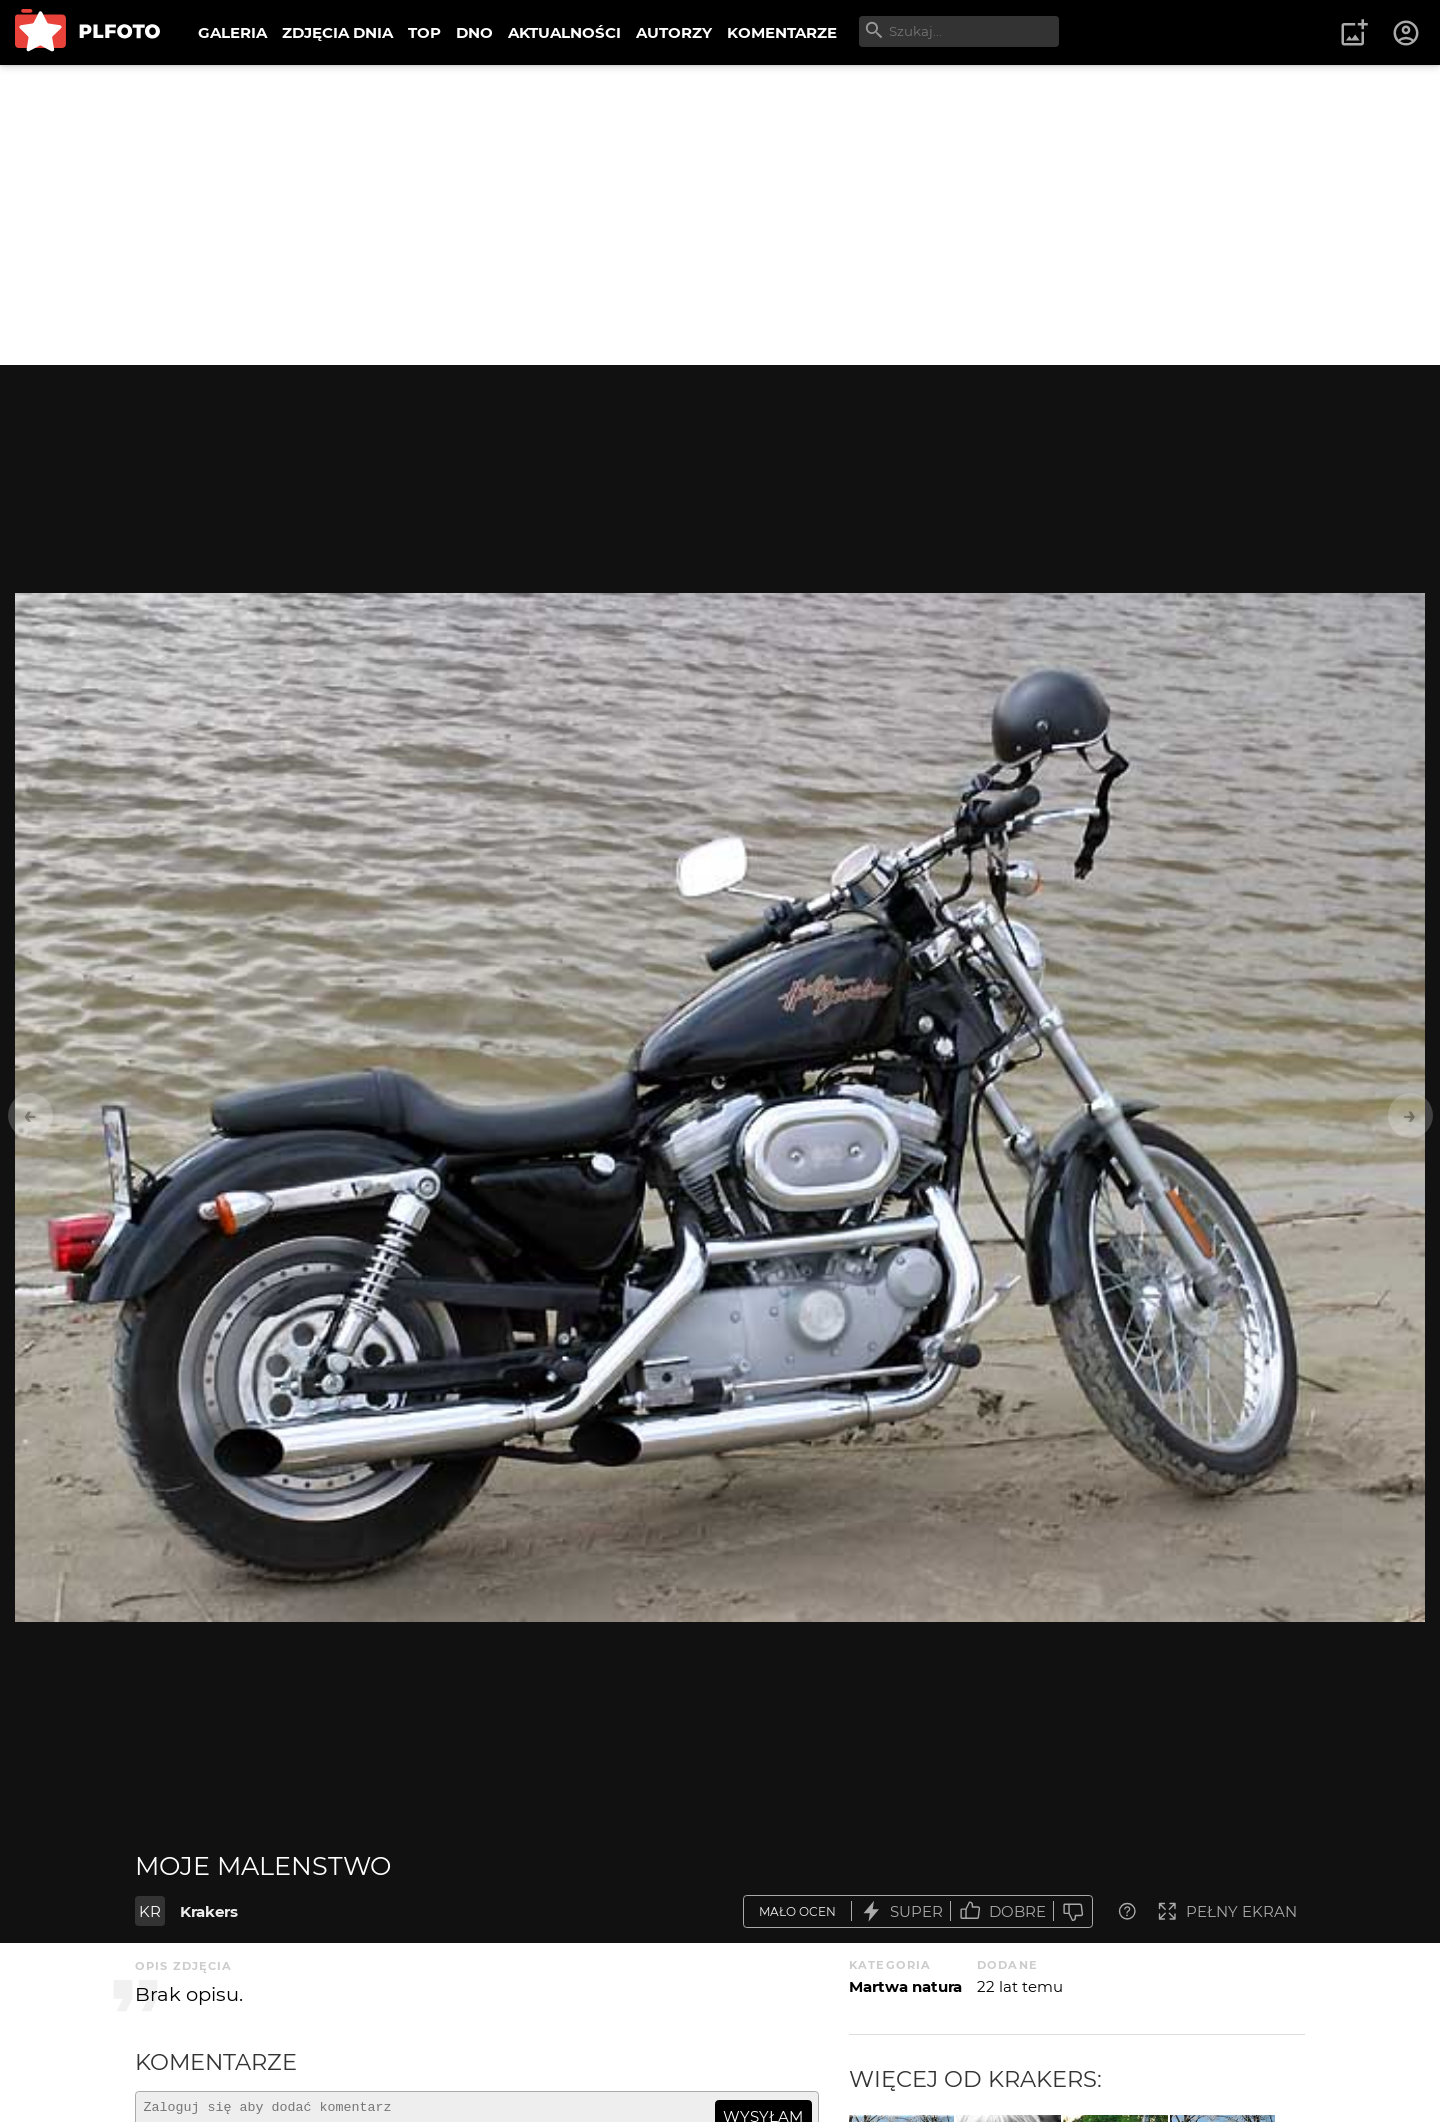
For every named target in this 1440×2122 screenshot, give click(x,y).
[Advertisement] (720, 215)
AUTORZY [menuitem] (674, 32)
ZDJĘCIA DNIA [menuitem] (337, 32)
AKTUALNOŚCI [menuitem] (564, 32)
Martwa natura (905, 1986)
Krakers (209, 1911)
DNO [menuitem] (474, 32)
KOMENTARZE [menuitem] (782, 32)
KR (150, 1911)
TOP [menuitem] (424, 32)
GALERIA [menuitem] (232, 32)
